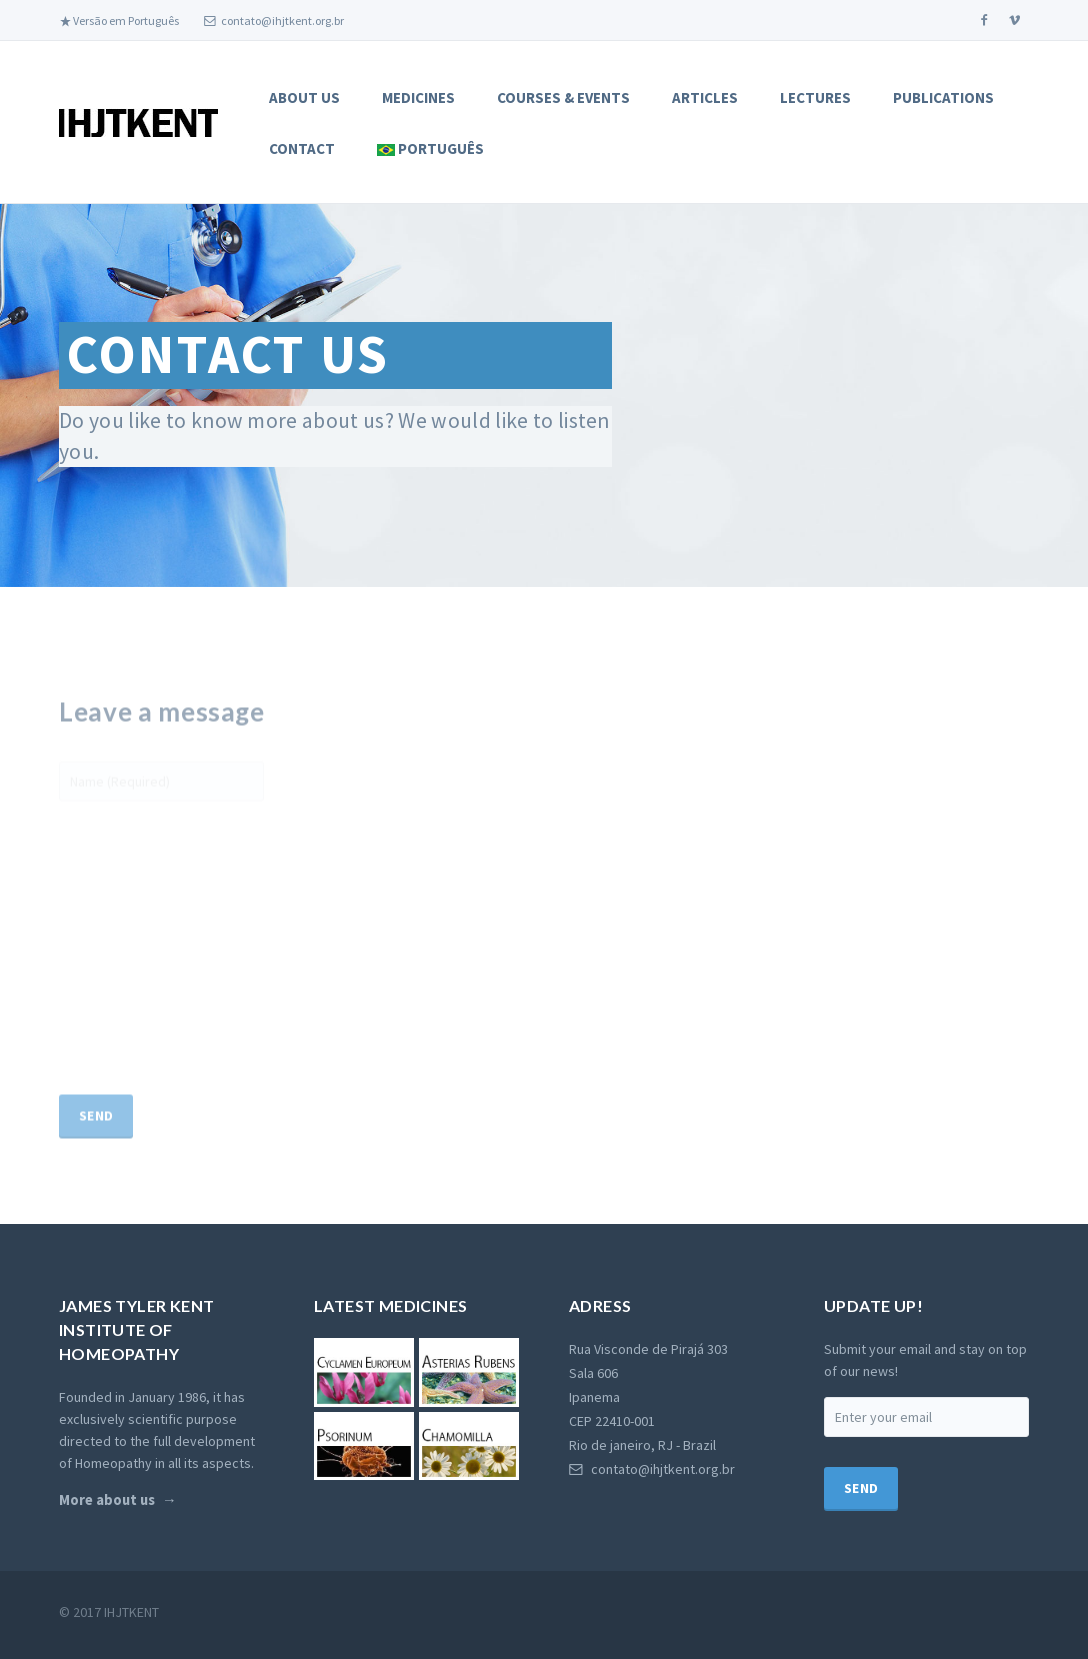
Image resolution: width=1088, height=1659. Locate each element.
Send (96, 1164)
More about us (107, 1539)
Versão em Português (119, 20)
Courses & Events (563, 97)
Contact (302, 148)
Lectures (815, 97)
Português (430, 148)
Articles (705, 97)
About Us (304, 97)
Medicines (418, 97)
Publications (943, 97)
